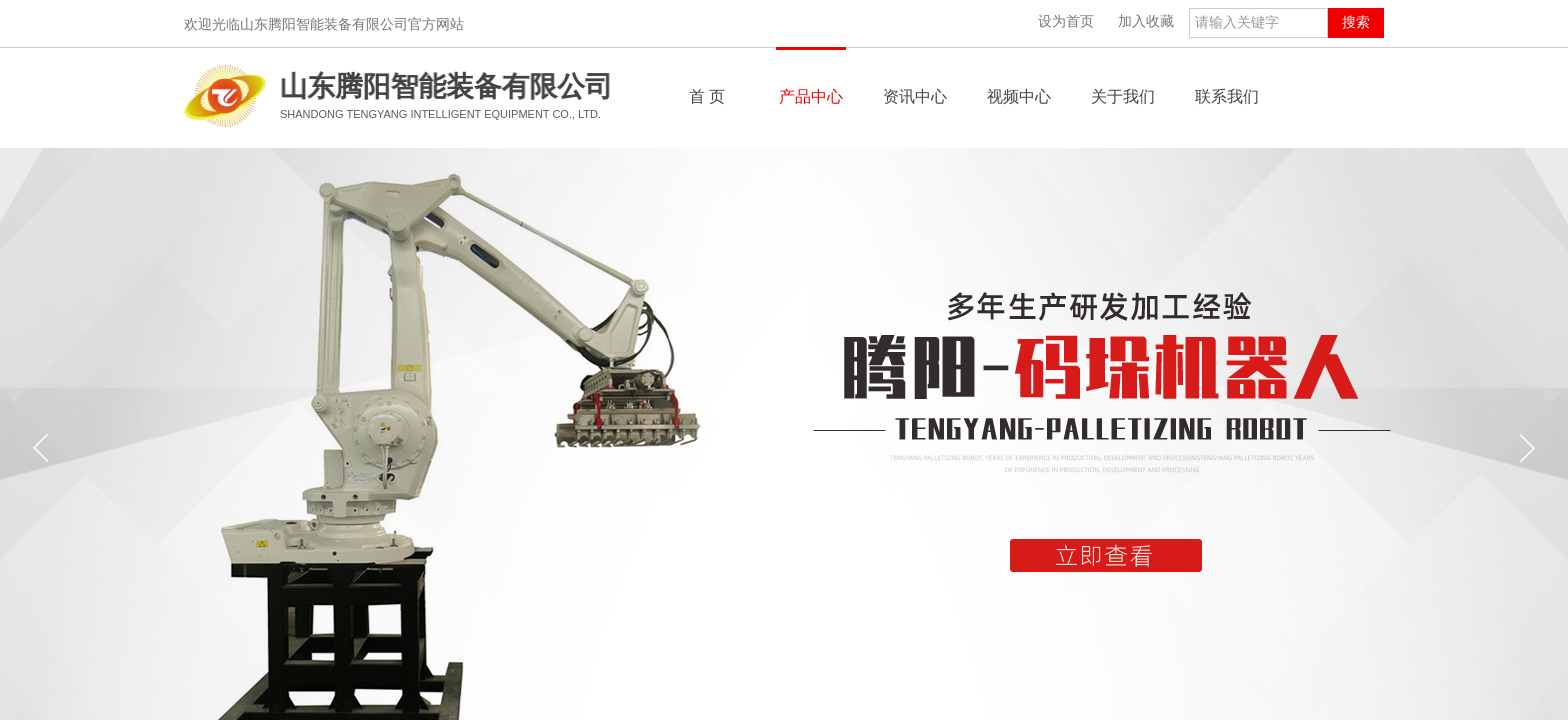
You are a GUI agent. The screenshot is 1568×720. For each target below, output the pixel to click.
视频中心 (1019, 96)
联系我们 (1227, 96)
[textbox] (1258, 23)
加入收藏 (1146, 21)
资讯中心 (915, 96)
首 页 (707, 96)
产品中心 (811, 96)
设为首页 (1066, 21)
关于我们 (1123, 96)
